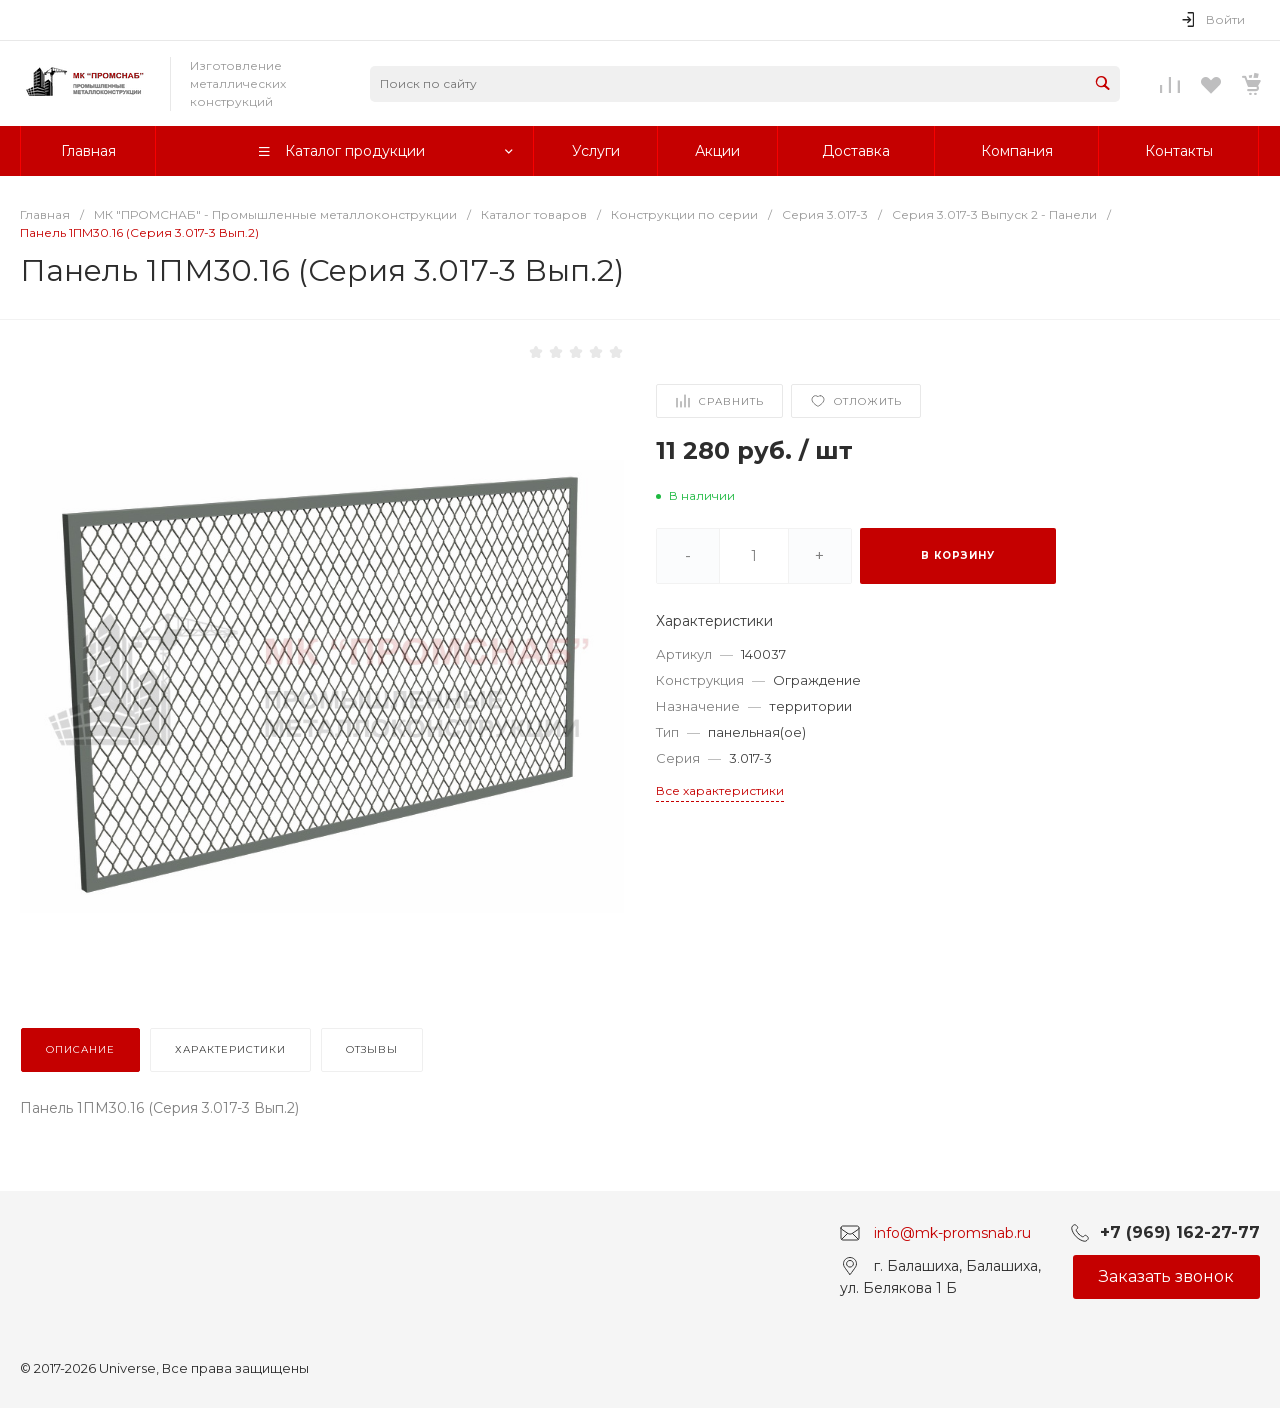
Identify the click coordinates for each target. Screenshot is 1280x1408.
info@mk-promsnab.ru (952, 1232)
